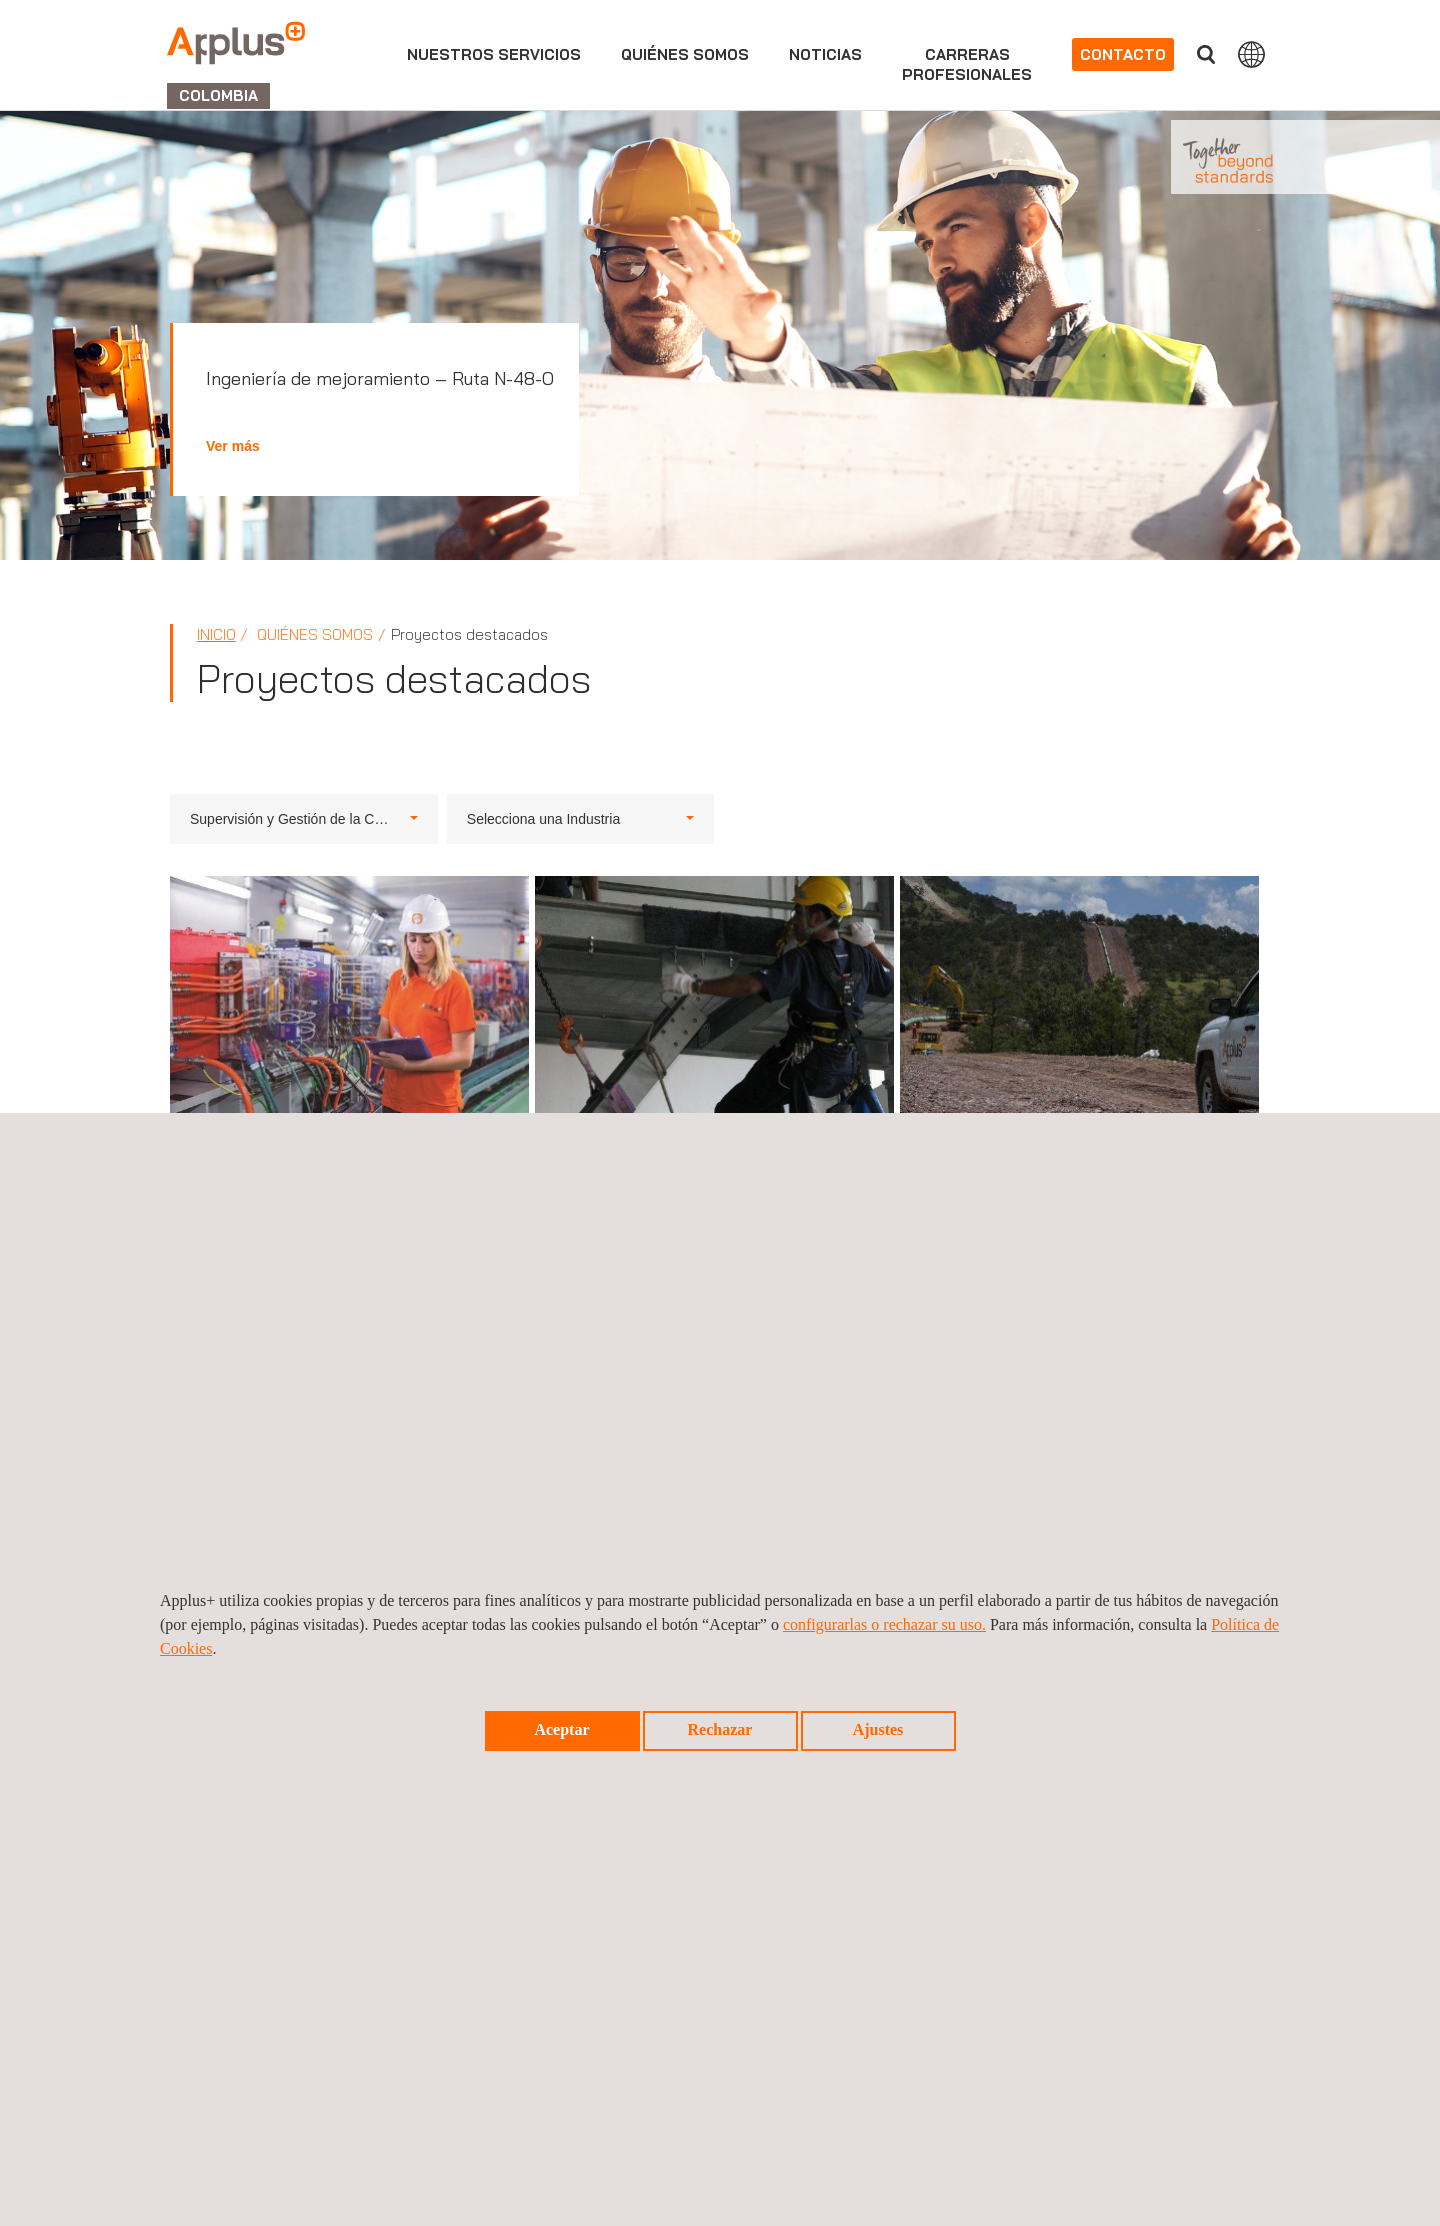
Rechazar (720, 1729)
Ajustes (878, 1729)
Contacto (1123, 54)
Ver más (233, 446)
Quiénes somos (685, 54)
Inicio (216, 634)
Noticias (825, 54)
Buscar (1206, 54)
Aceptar (561, 1729)
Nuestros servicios (494, 54)
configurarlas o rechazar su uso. (884, 1624)
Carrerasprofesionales (967, 64)
